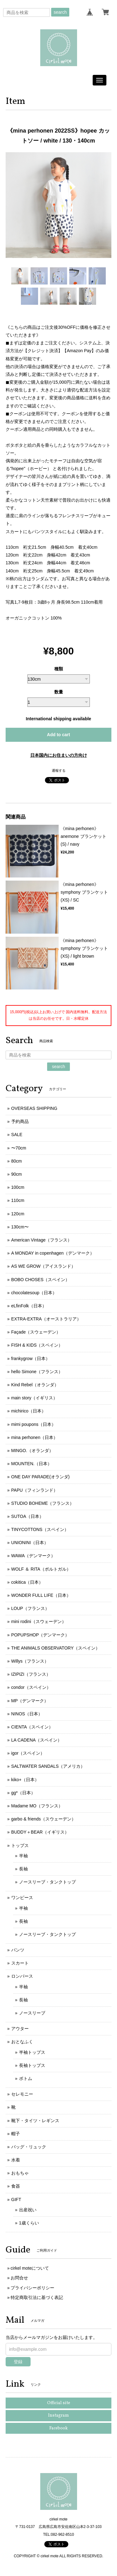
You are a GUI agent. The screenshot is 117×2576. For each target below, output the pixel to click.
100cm (17, 1187)
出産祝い (28, 2209)
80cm (16, 1161)
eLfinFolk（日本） (28, 1305)
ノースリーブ (32, 2012)
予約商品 (20, 1121)
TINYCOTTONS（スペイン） (40, 1529)
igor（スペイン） (28, 1753)
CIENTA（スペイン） (32, 1726)
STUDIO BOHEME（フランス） (42, 1503)
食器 (15, 2186)
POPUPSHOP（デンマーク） (40, 1634)
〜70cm (18, 1147)
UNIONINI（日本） (29, 1542)
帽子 (15, 2133)
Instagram (58, 2415)
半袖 (23, 1855)
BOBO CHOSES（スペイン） (40, 1279)
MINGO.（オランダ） (32, 1450)
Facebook (58, 2428)
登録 (18, 2361)
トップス (20, 1845)
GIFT (16, 2199)
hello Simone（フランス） (37, 1371)
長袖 (23, 1868)
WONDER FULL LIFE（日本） (41, 1595)
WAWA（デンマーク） (33, 1555)
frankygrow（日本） (30, 1358)
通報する (59, 770)
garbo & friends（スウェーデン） (43, 1818)
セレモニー (22, 2094)
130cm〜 (20, 1226)
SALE (16, 1134)
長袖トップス (32, 2065)
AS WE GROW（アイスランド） (43, 1266)
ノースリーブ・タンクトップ (47, 1881)
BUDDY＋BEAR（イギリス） (40, 1832)
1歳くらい (29, 2222)
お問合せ (19, 2277)
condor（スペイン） (31, 1687)
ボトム (25, 2078)
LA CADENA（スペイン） (36, 1740)
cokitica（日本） (27, 1582)
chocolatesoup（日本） (34, 1292)
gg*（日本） (23, 1792)
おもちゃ (20, 2172)
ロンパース (22, 1976)
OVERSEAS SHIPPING (34, 1108)
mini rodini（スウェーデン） (38, 1621)
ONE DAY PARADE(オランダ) (40, 1476)
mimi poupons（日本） (33, 1424)
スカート (20, 1963)
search (60, 12)
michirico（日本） (28, 1410)
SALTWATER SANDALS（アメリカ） (48, 1766)
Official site (58, 2403)
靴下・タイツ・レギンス (35, 2120)
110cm (17, 1200)
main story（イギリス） (34, 1397)
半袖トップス (32, 2052)
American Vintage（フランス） (41, 1239)
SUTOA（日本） (27, 1516)
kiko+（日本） (25, 1779)
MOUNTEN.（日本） (31, 1463)
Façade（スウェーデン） (36, 1331)
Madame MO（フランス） (37, 1805)
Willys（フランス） (30, 1661)
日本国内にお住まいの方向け (58, 755)
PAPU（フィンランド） (34, 1490)
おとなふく (22, 2041)
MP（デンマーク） (29, 1700)
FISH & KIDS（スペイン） (37, 1345)
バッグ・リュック (28, 2146)
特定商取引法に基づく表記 (37, 2297)
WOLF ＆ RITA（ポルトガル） (41, 1569)
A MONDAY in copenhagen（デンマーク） (52, 1253)
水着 (15, 2159)
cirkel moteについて (30, 2268)
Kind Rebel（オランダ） (35, 1384)
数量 (58, 691)
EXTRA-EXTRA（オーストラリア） (46, 1318)
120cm (17, 1213)
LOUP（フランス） (30, 1608)
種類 (58, 668)
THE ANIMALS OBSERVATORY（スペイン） (55, 1647)
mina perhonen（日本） (34, 1437)
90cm (16, 1174)
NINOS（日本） (26, 1713)
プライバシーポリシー (32, 2287)
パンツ (17, 1949)
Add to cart (58, 734)
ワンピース (22, 1897)
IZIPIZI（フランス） (31, 1674)
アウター (20, 2028)
